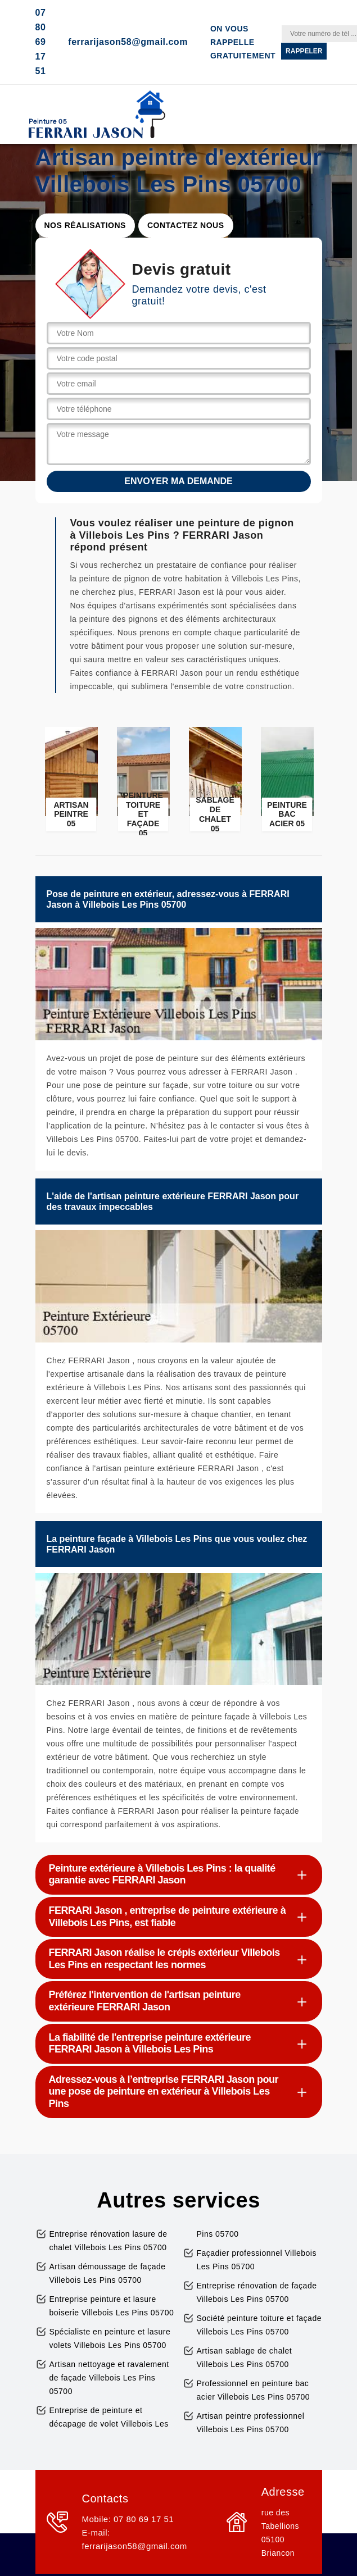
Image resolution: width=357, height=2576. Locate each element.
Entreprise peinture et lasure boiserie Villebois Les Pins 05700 (111, 2306)
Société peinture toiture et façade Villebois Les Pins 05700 (259, 2325)
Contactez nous (185, 225)
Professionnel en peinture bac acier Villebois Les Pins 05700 (253, 2390)
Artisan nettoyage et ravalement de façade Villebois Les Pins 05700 (109, 2378)
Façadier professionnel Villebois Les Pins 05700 (257, 2260)
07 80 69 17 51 (40, 42)
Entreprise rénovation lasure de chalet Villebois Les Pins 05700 (108, 2240)
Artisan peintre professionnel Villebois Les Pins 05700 (251, 2422)
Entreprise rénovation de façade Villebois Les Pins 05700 (257, 2292)
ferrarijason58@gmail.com (128, 42)
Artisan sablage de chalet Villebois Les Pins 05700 (244, 2357)
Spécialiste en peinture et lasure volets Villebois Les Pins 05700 (110, 2338)
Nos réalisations (85, 225)
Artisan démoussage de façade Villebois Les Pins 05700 (107, 2273)
